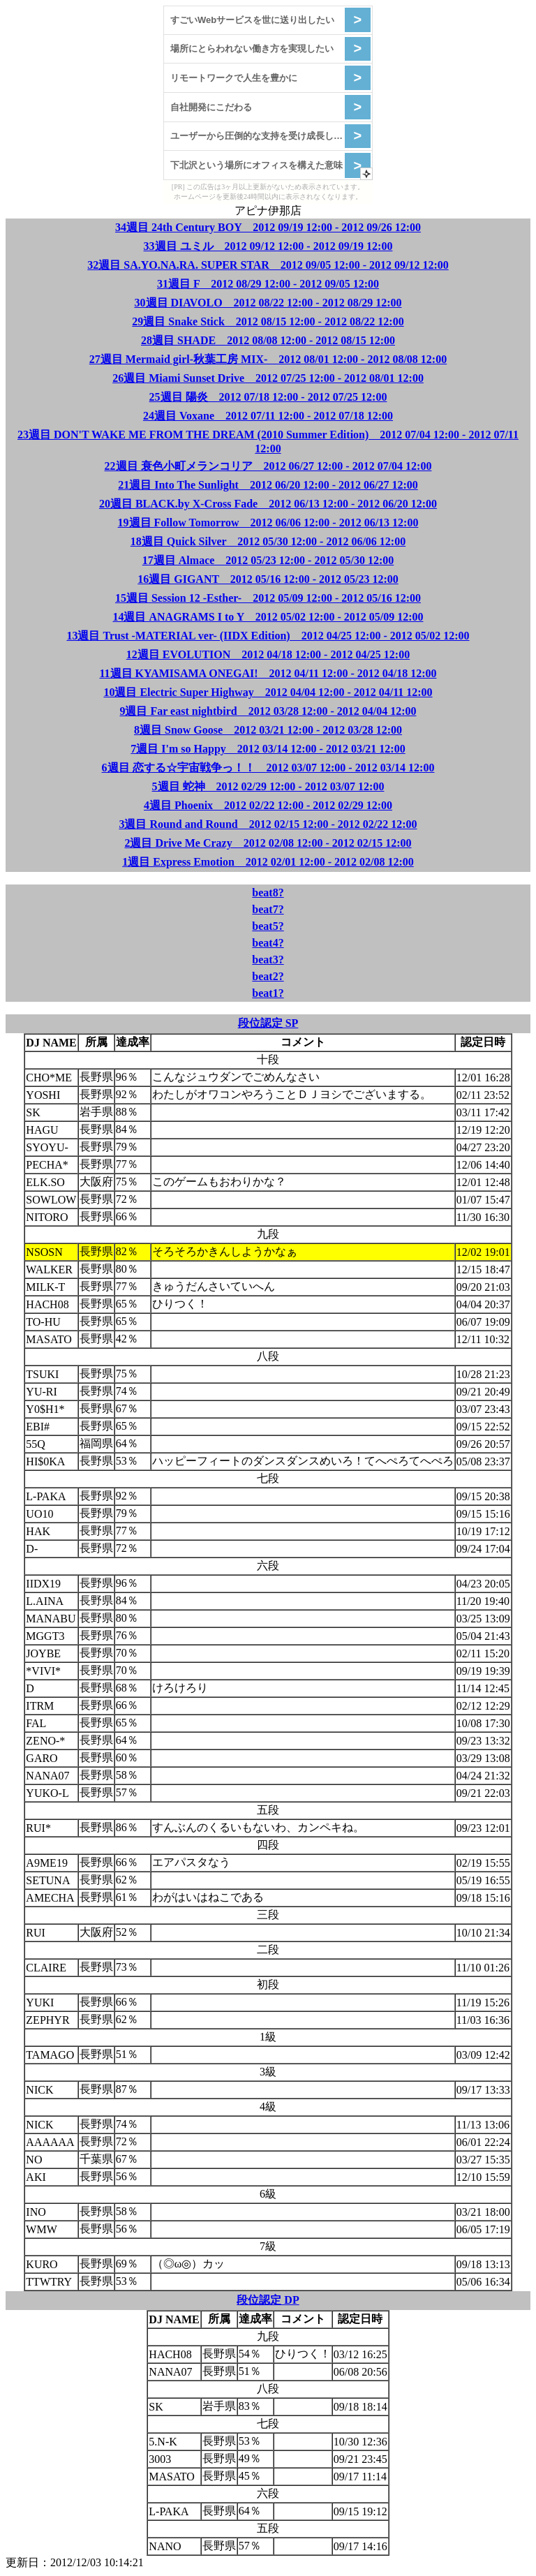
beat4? (267, 943)
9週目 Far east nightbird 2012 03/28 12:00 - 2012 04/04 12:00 (267, 711)
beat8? (267, 892)
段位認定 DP (268, 2300)
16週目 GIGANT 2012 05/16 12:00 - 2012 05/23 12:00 (267, 579)
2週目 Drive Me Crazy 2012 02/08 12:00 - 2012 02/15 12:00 (267, 843)
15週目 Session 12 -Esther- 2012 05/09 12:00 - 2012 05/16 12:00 (268, 598)
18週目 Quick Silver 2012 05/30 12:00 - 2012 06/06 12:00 (268, 541)
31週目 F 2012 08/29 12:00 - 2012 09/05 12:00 (268, 284)
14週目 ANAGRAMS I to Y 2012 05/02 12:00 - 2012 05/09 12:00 (267, 617)
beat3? (267, 959)
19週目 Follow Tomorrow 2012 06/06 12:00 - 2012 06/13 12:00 (268, 522)
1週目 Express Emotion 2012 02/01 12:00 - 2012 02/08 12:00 (267, 862)
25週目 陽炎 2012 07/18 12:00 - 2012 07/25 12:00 (268, 397)
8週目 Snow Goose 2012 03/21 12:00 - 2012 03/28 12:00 (268, 730)
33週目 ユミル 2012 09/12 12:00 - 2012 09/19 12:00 (268, 246)
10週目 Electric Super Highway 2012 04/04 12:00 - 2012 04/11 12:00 (267, 692)
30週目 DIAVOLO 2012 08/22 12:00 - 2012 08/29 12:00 (268, 303)
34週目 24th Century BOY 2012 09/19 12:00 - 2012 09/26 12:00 (268, 227)
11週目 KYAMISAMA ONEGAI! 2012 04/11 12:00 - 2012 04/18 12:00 (268, 673)
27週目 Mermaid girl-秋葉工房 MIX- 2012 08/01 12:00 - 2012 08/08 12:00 (268, 359)
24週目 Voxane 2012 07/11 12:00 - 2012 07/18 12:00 (268, 416)
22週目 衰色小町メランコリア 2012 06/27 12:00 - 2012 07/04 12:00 (268, 466)
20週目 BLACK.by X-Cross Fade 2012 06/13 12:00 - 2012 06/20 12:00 (268, 504)
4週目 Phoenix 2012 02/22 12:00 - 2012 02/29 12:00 (268, 805)
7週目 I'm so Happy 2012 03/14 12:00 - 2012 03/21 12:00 (268, 749)
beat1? (267, 993)
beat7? (267, 909)
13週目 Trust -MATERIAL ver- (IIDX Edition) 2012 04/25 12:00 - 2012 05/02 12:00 (267, 636)
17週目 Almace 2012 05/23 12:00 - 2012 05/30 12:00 (268, 560)
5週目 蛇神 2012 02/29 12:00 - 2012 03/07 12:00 (268, 786)
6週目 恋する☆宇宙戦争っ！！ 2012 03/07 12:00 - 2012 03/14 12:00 (268, 767)
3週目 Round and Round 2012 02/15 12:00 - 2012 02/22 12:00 (268, 824)
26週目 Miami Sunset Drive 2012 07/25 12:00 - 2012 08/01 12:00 (268, 378)
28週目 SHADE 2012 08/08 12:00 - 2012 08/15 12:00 (268, 340)
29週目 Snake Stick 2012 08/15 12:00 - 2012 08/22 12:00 (267, 321)
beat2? (267, 976)
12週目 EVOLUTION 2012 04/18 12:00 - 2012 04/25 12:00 (268, 654)
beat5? (267, 926)
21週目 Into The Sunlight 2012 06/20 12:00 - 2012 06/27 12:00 (268, 485)
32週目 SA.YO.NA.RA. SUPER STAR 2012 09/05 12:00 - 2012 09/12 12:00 (268, 265)
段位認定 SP (268, 1023)
